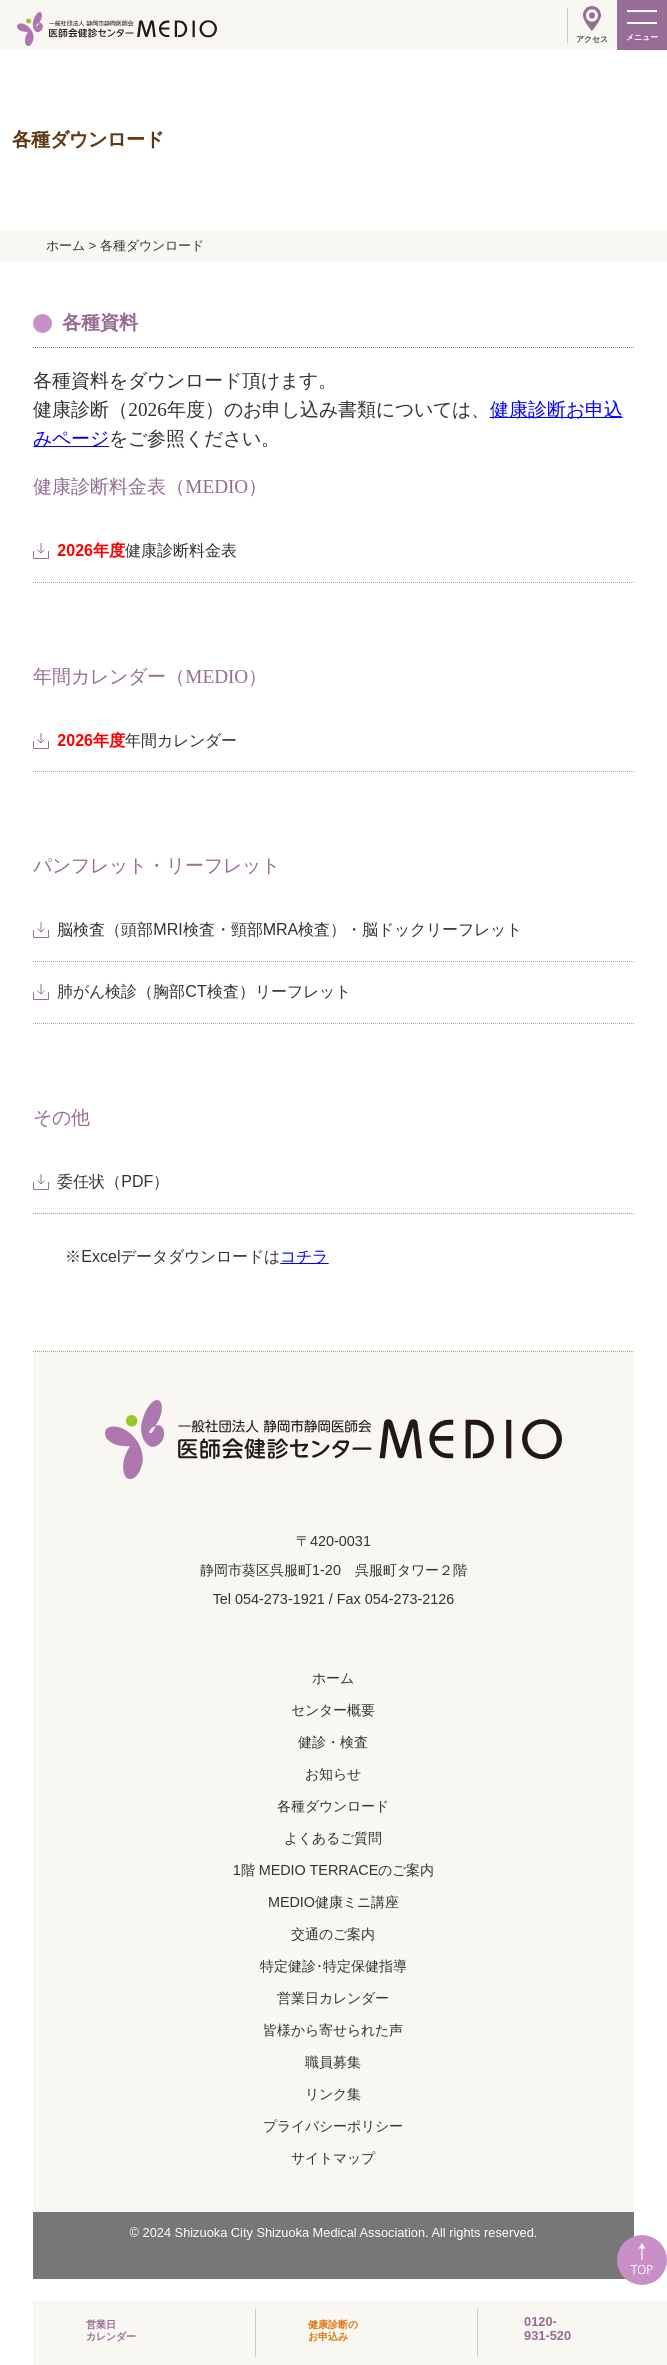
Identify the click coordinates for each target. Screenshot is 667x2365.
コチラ (304, 1256)
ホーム (333, 1678)
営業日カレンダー (333, 1998)
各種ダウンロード (333, 1806)
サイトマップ (333, 2158)
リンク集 (333, 2094)
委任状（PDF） (113, 1181)
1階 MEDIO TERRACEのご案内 (334, 1870)
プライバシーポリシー (333, 2126)
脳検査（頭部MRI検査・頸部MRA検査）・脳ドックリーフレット (289, 929)
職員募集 (333, 2062)
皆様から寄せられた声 (333, 2030)
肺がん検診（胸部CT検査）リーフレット (203, 991)
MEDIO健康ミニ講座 (333, 1902)
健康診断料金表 (147, 550)
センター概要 (333, 1710)
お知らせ (333, 1774)
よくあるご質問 (333, 1838)
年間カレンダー (147, 740)
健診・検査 (333, 1742)
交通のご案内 (333, 1934)
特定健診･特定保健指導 (333, 1966)
